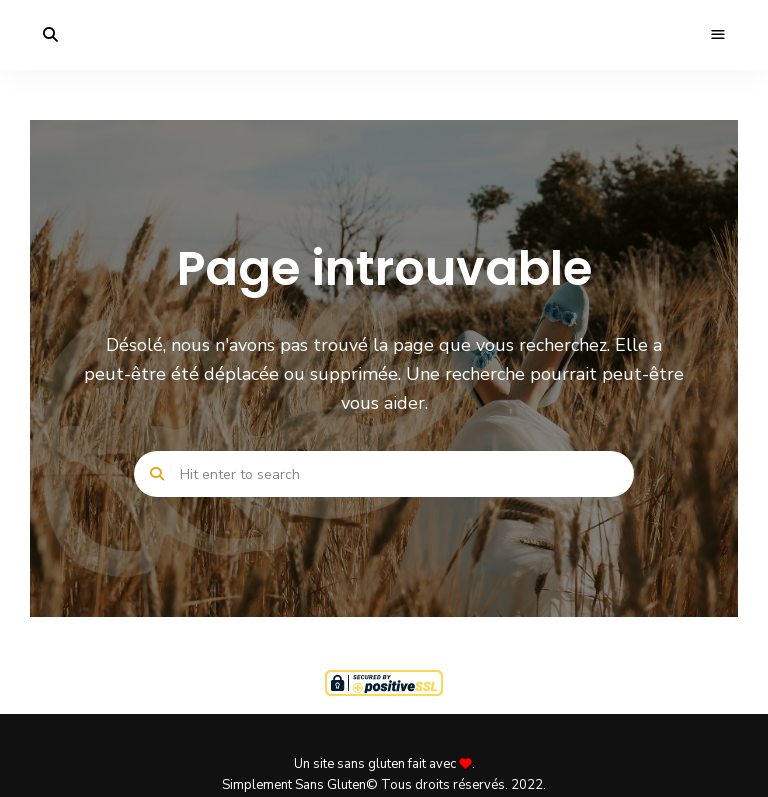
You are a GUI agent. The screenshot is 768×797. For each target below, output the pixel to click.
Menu (718, 35)
